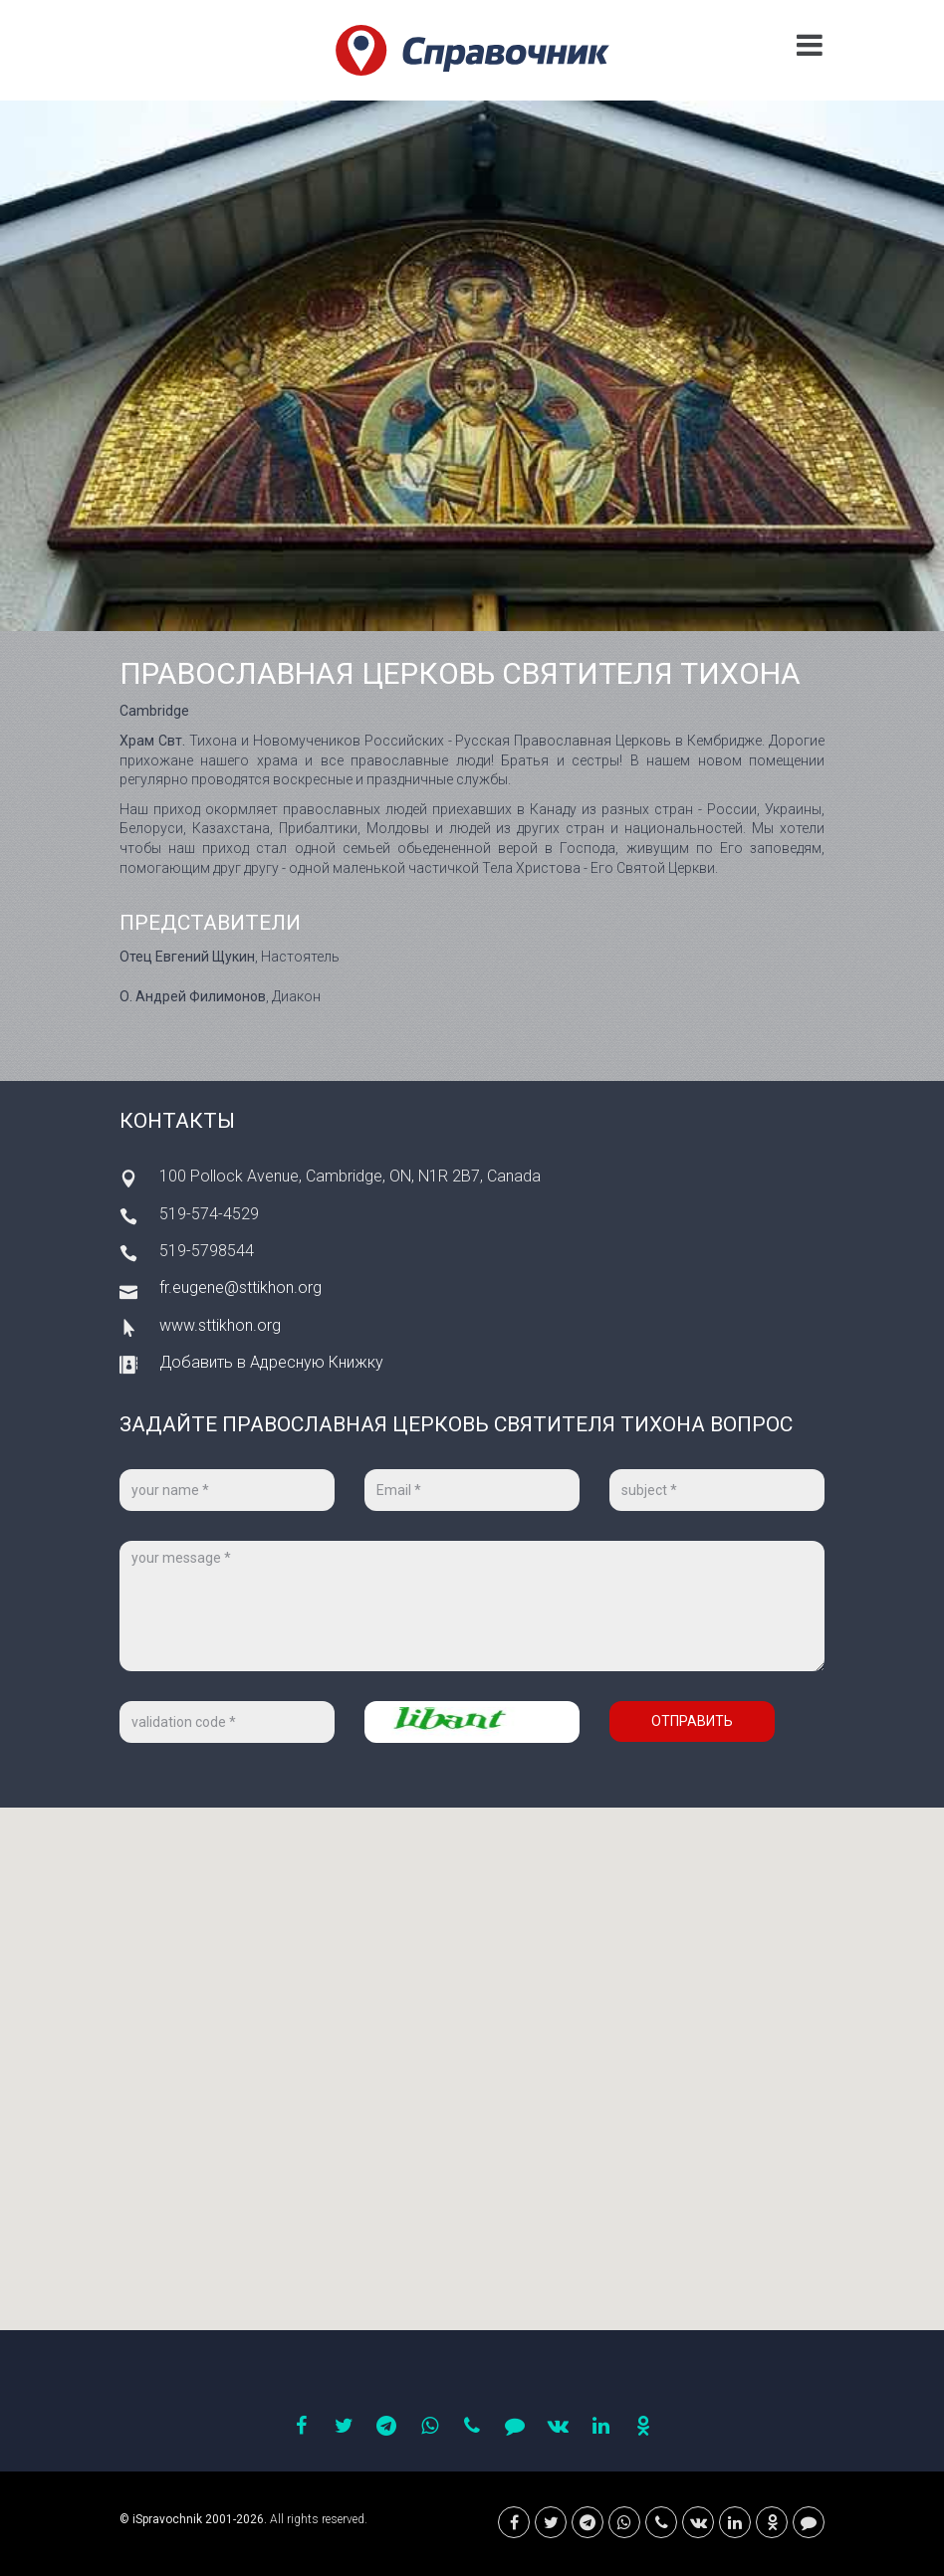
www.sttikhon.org (220, 1325)
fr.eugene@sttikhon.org (240, 1287)
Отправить (692, 1721)
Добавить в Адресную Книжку (271, 1362)
